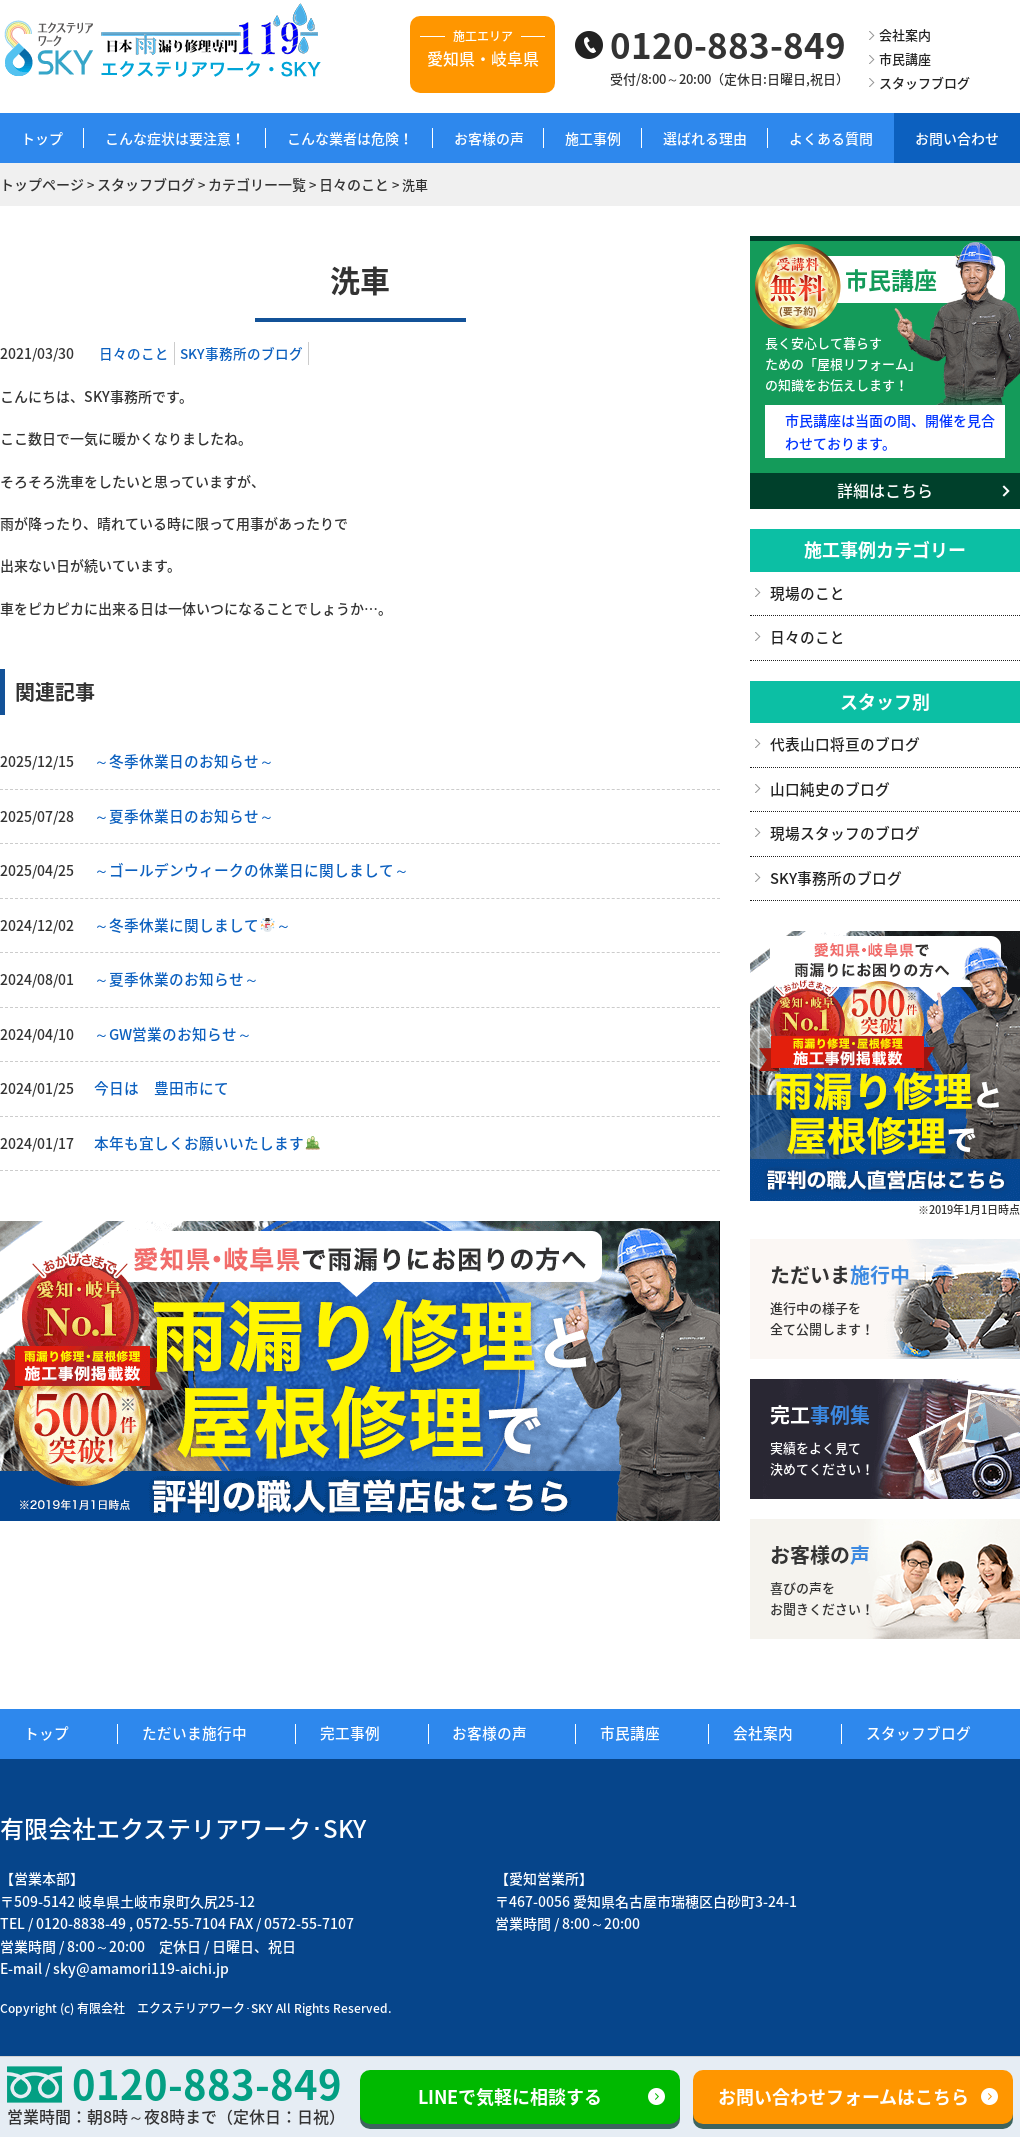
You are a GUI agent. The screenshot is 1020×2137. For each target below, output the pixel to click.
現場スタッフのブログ (840, 824)
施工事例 (593, 138)
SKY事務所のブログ (242, 351)
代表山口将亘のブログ (840, 737)
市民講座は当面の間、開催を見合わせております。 (889, 427)
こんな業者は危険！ (350, 138)
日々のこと (134, 351)
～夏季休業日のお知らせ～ (178, 812)
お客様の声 (489, 138)
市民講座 (905, 58)
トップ (42, 138)
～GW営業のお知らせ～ (168, 1026)
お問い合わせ (957, 138)
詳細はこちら (885, 485)
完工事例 (362, 1722)
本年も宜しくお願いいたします (199, 1133)
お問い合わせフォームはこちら (843, 2096)
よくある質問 (831, 138)
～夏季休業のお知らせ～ (171, 972)
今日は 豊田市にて (157, 1079)
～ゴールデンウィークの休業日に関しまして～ (241, 866)
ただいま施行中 (208, 1722)
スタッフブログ (924, 82)
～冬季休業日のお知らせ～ (178, 759)
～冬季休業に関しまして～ (186, 919)
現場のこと (805, 587)
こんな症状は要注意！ (175, 138)
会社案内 (905, 34)
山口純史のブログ (826, 780)
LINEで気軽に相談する (510, 2096)
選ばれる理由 (705, 138)
